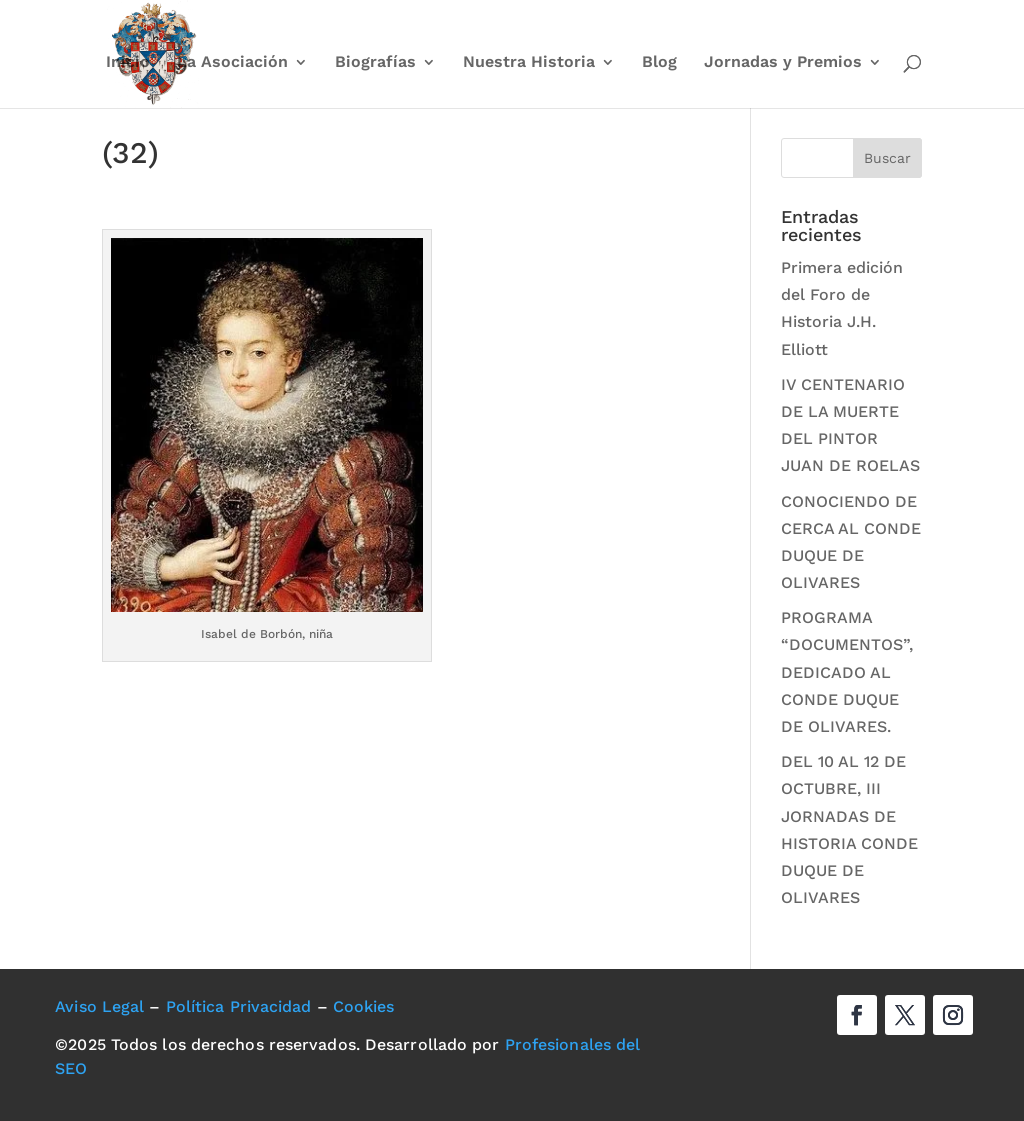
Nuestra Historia (529, 63)
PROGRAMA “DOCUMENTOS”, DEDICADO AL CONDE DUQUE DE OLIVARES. (847, 672)
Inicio (128, 63)
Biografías (375, 63)
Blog (659, 63)
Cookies (364, 1006)
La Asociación (232, 63)
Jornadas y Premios (783, 63)
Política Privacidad (239, 1006)
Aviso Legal (99, 1006)
